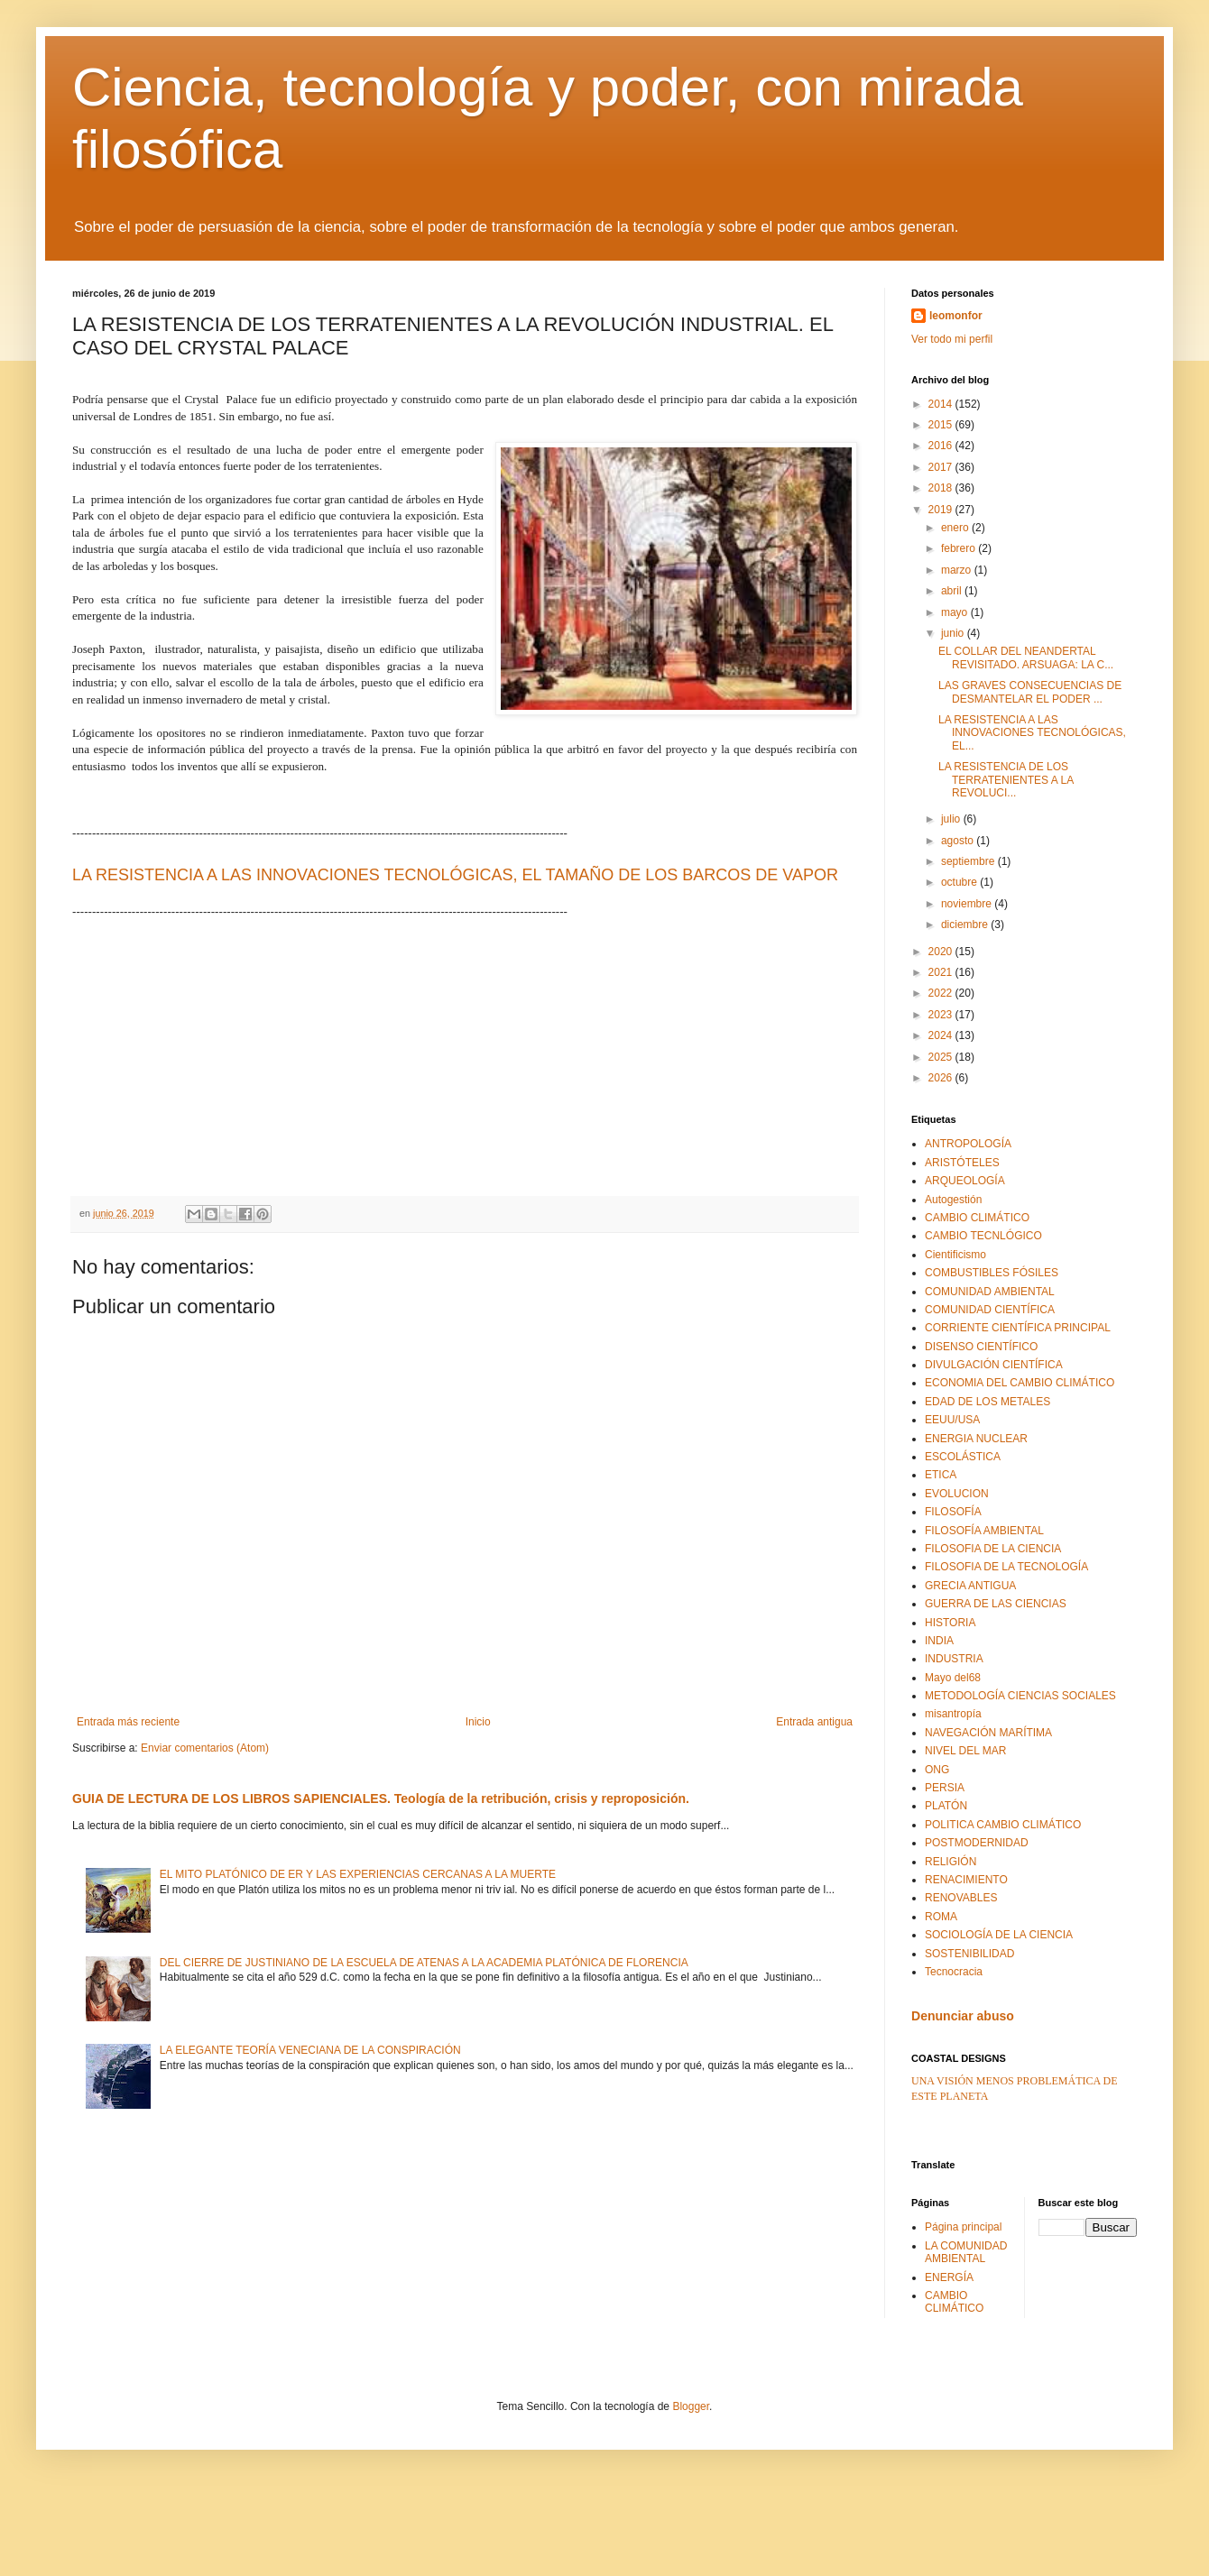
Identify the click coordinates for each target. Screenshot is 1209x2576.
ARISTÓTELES (962, 1162)
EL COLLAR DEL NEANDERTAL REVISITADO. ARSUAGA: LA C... (1025, 657)
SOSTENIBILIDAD (969, 1953)
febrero (959, 548)
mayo (956, 612)
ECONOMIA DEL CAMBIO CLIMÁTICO (1019, 1382)
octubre (960, 882)
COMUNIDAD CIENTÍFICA (990, 1309)
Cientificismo (955, 1254)
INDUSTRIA (954, 1658)
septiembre (969, 861)
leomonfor (956, 315)
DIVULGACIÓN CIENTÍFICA (994, 1364)
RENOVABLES (961, 1897)
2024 (941, 1035)
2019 (941, 509)
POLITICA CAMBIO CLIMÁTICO (1003, 1824)
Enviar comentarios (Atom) (205, 1748)
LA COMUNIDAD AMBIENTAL (966, 2252)
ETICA (940, 1474)
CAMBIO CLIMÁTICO (977, 1217)
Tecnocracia (954, 1971)
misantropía (953, 1713)
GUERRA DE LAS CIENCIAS (995, 1603)
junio (954, 633)
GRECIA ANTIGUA (970, 1585)
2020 (941, 951)
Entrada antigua (814, 1722)
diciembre (966, 924)
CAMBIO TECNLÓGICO (983, 1235)
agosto (958, 840)
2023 (941, 1014)
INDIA (939, 1640)
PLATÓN (946, 1805)
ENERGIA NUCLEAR (976, 1438)
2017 (941, 467)
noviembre (967, 903)
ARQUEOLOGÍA (965, 1180)
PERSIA (944, 1787)
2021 (941, 972)
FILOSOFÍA (953, 1511)
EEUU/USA (952, 1419)
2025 (941, 1057)
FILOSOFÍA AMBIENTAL (984, 1530)
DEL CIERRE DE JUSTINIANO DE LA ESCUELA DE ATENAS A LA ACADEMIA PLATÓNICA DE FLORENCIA (424, 1962)
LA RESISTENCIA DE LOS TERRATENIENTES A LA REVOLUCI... (1005, 779)
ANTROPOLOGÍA (968, 1143)
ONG (937, 1769)
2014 (941, 404)
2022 (941, 993)
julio (952, 819)
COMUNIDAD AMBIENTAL (990, 1291)
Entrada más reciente (128, 1722)
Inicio (478, 1722)
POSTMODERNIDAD (977, 1842)
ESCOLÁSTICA (963, 1456)
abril (952, 590)
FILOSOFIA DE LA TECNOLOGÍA (1006, 1566)
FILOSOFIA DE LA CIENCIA (993, 1548)
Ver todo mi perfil (951, 339)
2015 (941, 425)
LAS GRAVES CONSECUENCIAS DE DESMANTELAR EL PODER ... (1029, 691)
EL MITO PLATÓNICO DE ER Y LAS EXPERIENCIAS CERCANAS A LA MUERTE (358, 1874)
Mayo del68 (953, 1677)
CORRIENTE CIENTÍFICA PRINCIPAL (1018, 1327)
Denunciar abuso (962, 2016)
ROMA (941, 1916)
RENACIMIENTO (966, 1879)
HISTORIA (950, 1622)
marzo (957, 570)
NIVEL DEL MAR (965, 1750)
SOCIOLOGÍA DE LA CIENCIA (999, 1934)
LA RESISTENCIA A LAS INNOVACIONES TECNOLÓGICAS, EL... (1032, 732)
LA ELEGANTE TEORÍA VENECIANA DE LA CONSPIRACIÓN (310, 2050)
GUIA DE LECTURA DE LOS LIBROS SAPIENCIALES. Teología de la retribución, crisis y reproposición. (380, 1798)
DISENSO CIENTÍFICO (981, 1346)
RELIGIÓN (950, 1861)
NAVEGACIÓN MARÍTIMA (988, 1732)
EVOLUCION (957, 1493)
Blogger (690, 2406)
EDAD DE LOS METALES (987, 1401)
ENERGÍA (949, 2277)
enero (956, 527)
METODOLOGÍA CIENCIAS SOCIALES (1020, 1695)
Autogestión (953, 1199)
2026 (941, 1078)
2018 (941, 488)
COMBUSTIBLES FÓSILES (991, 1272)
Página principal (963, 2227)
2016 (941, 445)
